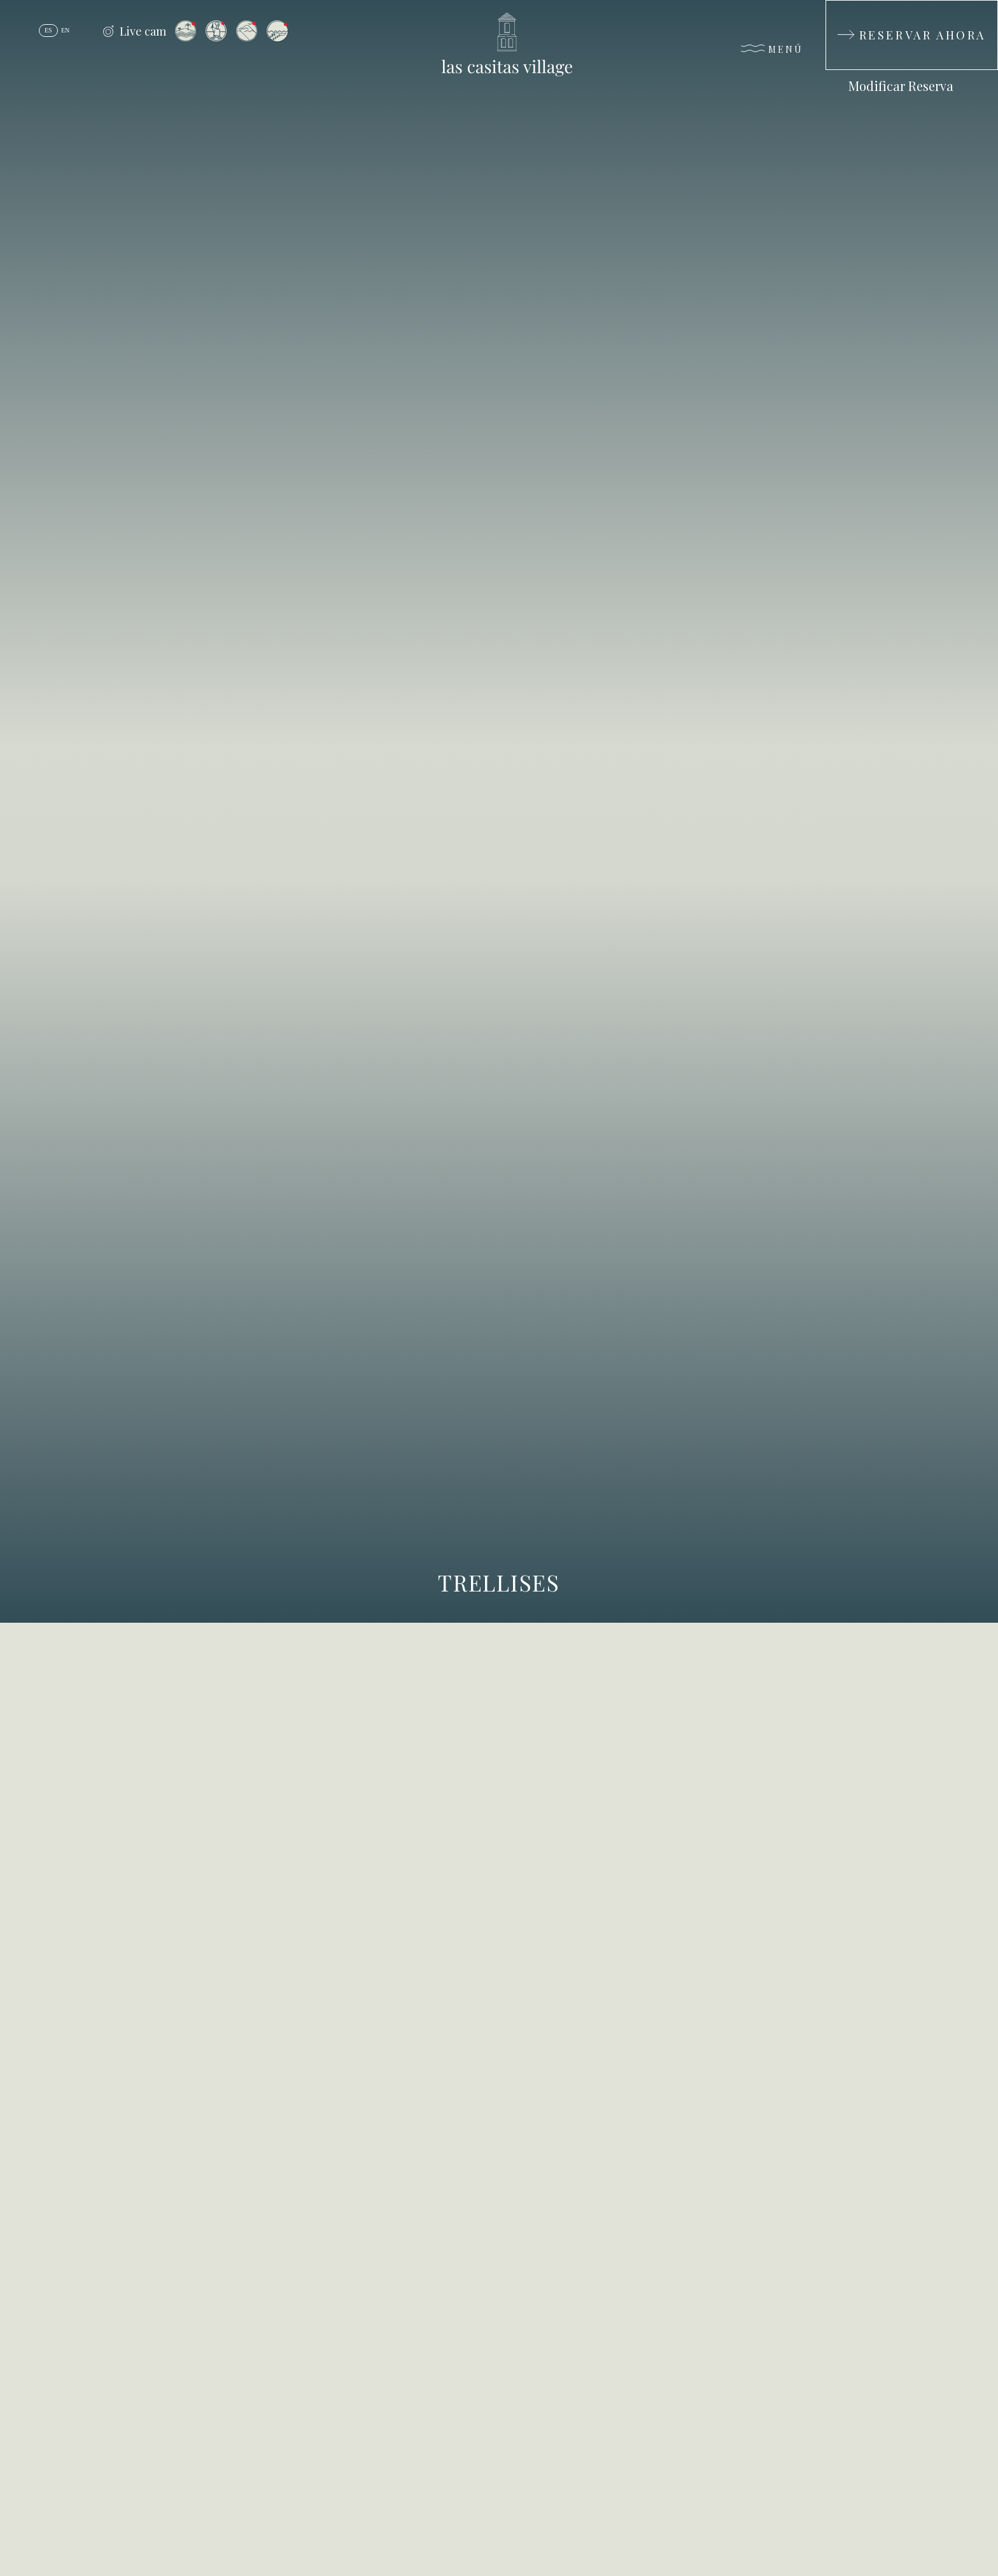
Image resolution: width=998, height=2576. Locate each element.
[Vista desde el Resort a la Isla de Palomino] (185, 30)
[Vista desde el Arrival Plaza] (216, 30)
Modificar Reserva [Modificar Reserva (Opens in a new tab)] (900, 85)
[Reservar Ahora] (912, 35)
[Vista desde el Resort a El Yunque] (246, 30)
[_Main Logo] (499, 44)
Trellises (499, 1582)
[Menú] (772, 52)
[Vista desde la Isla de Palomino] (277, 31)
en (65, 30)
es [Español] (48, 30)
